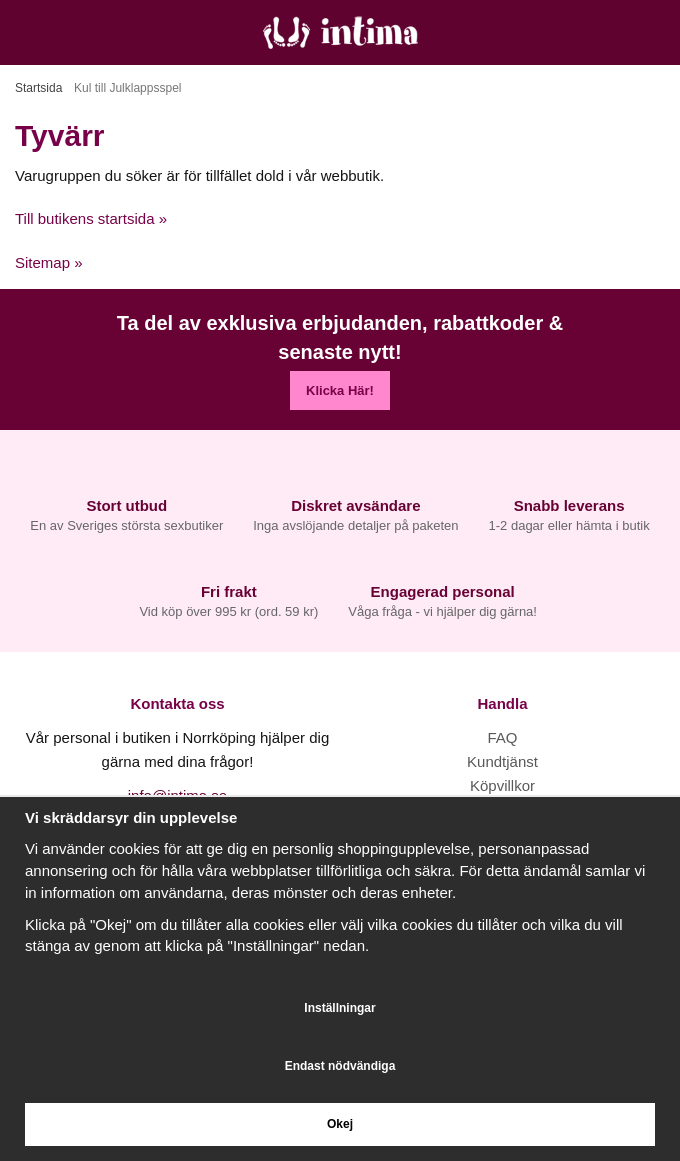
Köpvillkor (502, 785)
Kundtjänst (502, 761)
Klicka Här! (340, 390)
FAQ (502, 737)
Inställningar (339, 1008)
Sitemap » (49, 262)
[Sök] (67, 32)
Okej (340, 1124)
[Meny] (22, 32)
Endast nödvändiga (340, 1066)
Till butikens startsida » (91, 218)
